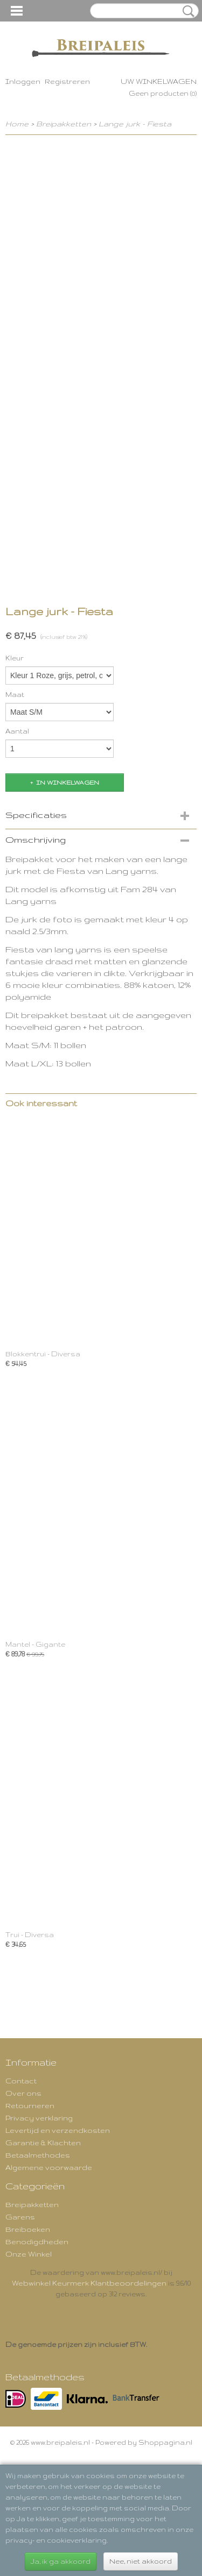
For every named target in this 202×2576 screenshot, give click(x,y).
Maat (14, 694)
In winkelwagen (67, 782)
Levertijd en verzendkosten (57, 2130)
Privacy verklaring (39, 2118)
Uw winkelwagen (159, 81)
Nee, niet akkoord (140, 2561)
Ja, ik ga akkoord (60, 2561)
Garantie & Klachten (43, 2142)
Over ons (23, 2093)
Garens (20, 2217)
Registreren (67, 81)
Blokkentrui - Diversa (42, 1353)
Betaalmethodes (37, 2155)
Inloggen (22, 81)
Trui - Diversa (29, 1934)
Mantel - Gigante (35, 1644)
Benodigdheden (36, 2241)
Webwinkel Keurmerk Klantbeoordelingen (89, 2283)
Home (17, 123)
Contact (21, 2080)
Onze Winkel (28, 2254)
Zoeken (186, 11)
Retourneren (29, 2105)
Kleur (14, 657)
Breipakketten (63, 123)
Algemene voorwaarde (48, 2167)
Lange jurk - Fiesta (135, 123)
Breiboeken (27, 2229)
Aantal (17, 731)
